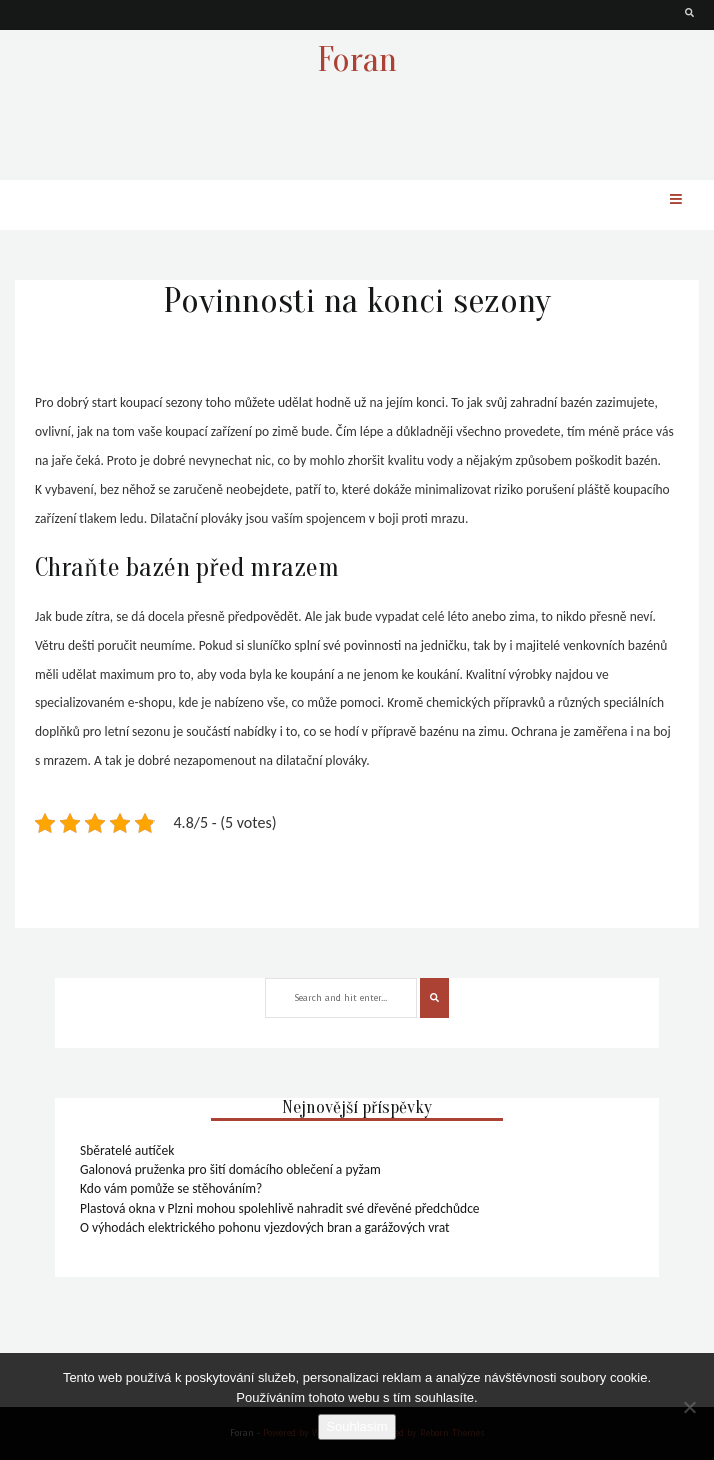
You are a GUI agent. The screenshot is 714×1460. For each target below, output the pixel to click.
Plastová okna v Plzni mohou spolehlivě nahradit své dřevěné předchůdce (280, 1208)
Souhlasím (356, 1426)
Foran (357, 59)
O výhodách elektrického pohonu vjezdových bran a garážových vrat (265, 1227)
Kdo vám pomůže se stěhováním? (171, 1188)
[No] (689, 1407)
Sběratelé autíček (127, 1150)
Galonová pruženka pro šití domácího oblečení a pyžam (230, 1169)
